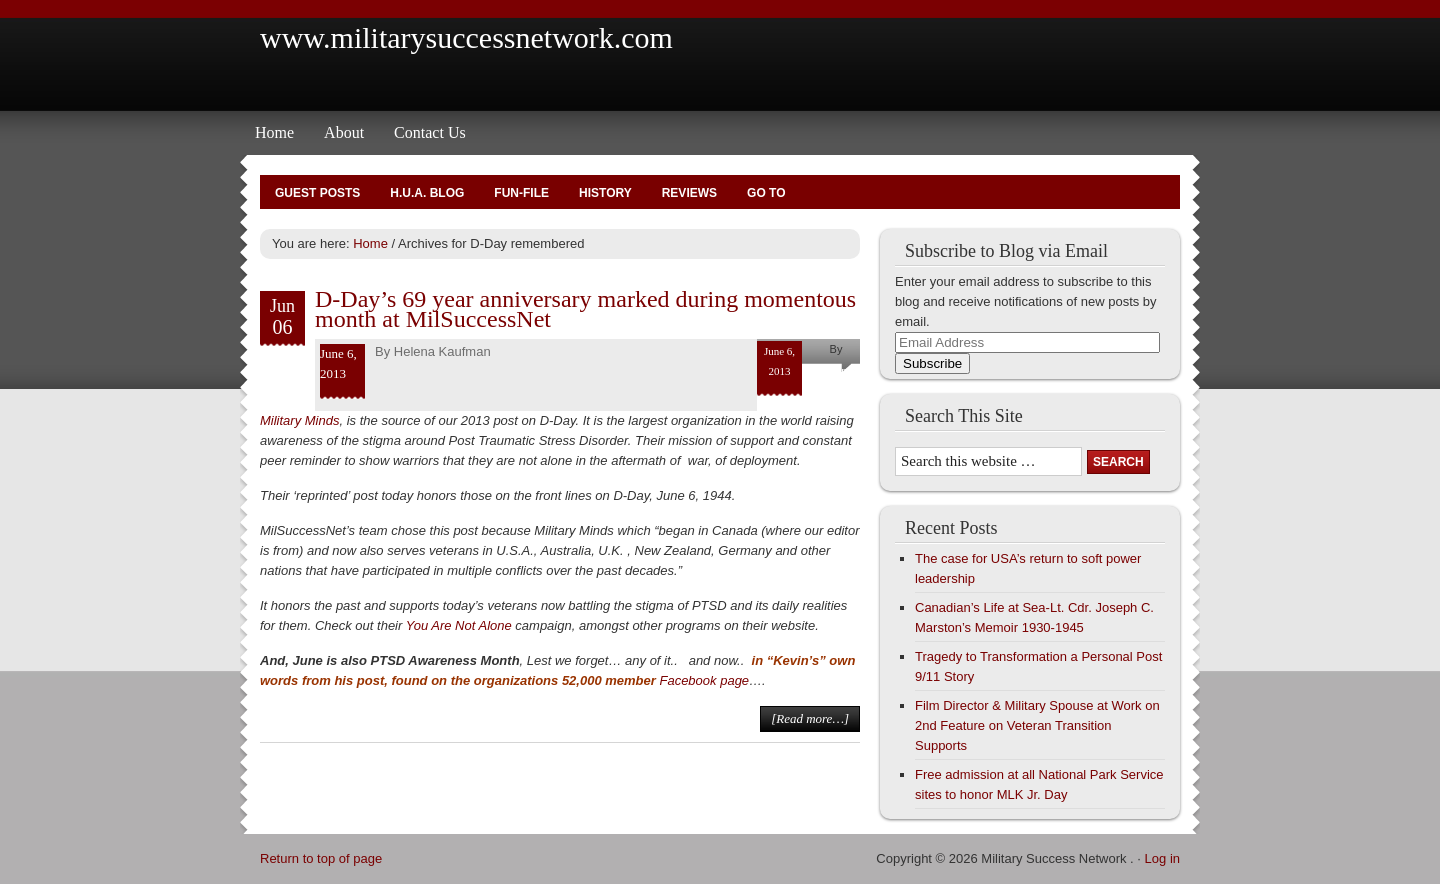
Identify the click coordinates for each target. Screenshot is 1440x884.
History (605, 193)
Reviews (689, 193)
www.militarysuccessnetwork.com (466, 37)
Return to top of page (321, 858)
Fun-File (521, 193)
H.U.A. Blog (427, 193)
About (344, 132)
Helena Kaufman (442, 351)
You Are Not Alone (459, 625)
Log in (1162, 858)
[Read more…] (810, 718)
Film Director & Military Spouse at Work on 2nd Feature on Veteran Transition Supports (1037, 725)
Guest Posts (317, 193)
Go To (766, 193)
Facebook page (704, 680)
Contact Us (430, 132)
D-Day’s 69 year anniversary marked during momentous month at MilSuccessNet (585, 309)
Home (274, 132)
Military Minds (299, 420)
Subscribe (932, 363)
